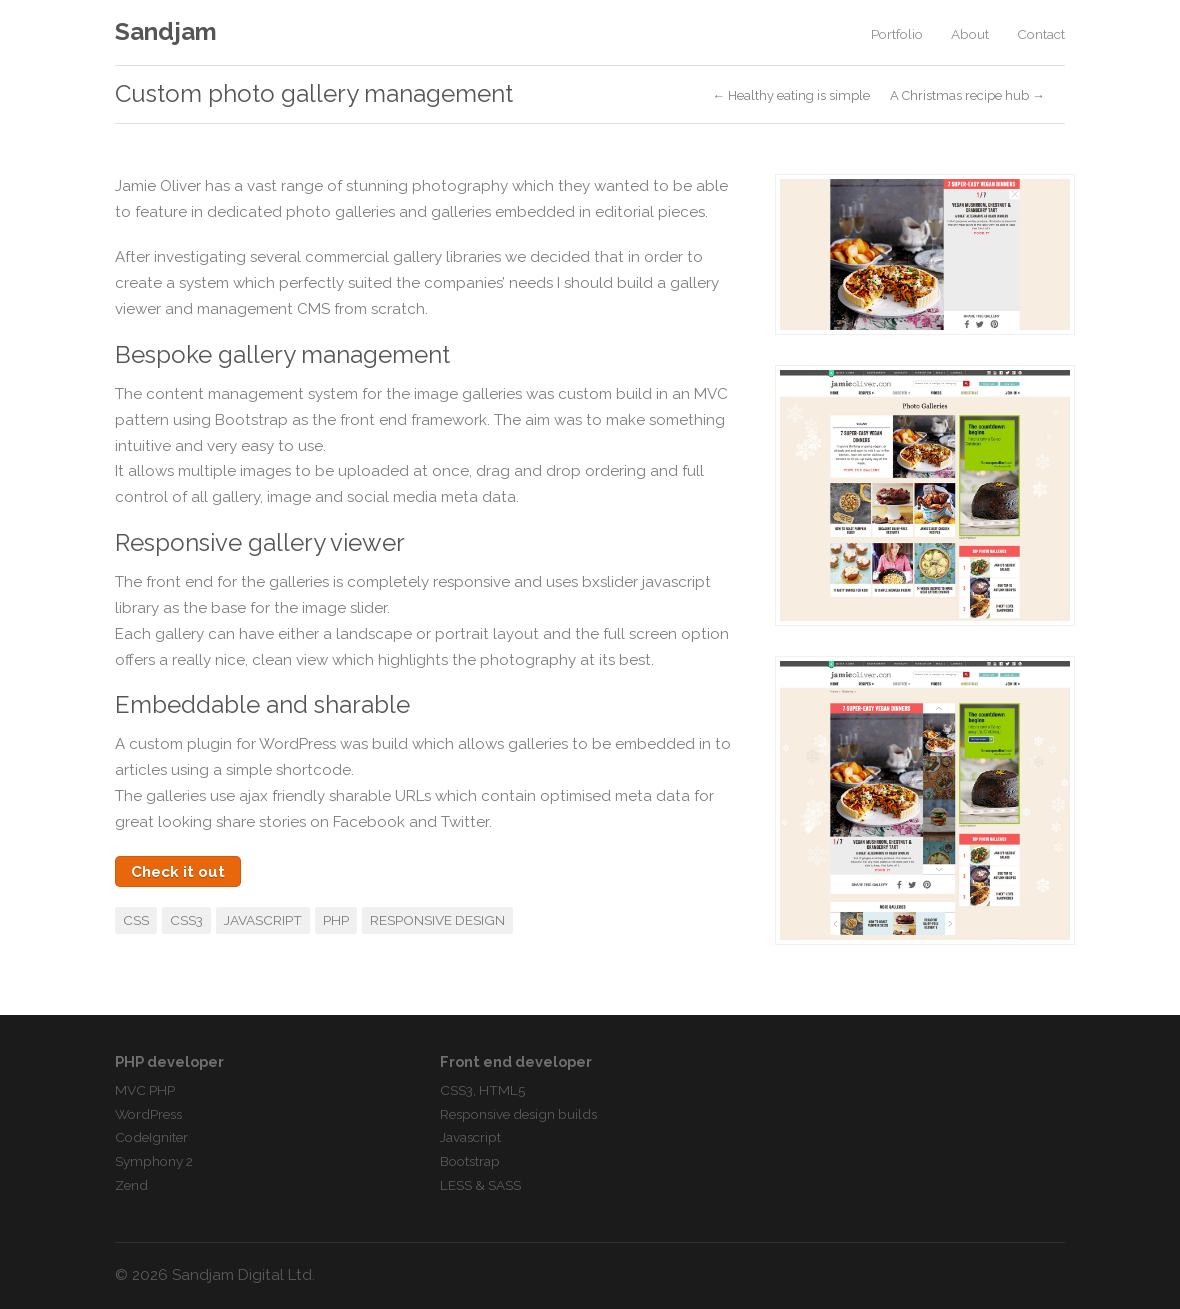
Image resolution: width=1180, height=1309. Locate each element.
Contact (1041, 34)
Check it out (178, 872)
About (970, 34)
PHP (336, 920)
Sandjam (166, 31)
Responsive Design (437, 920)
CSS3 (186, 920)
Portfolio (897, 34)
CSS (136, 920)
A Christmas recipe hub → (967, 96)
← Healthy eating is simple (791, 96)
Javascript (263, 920)
